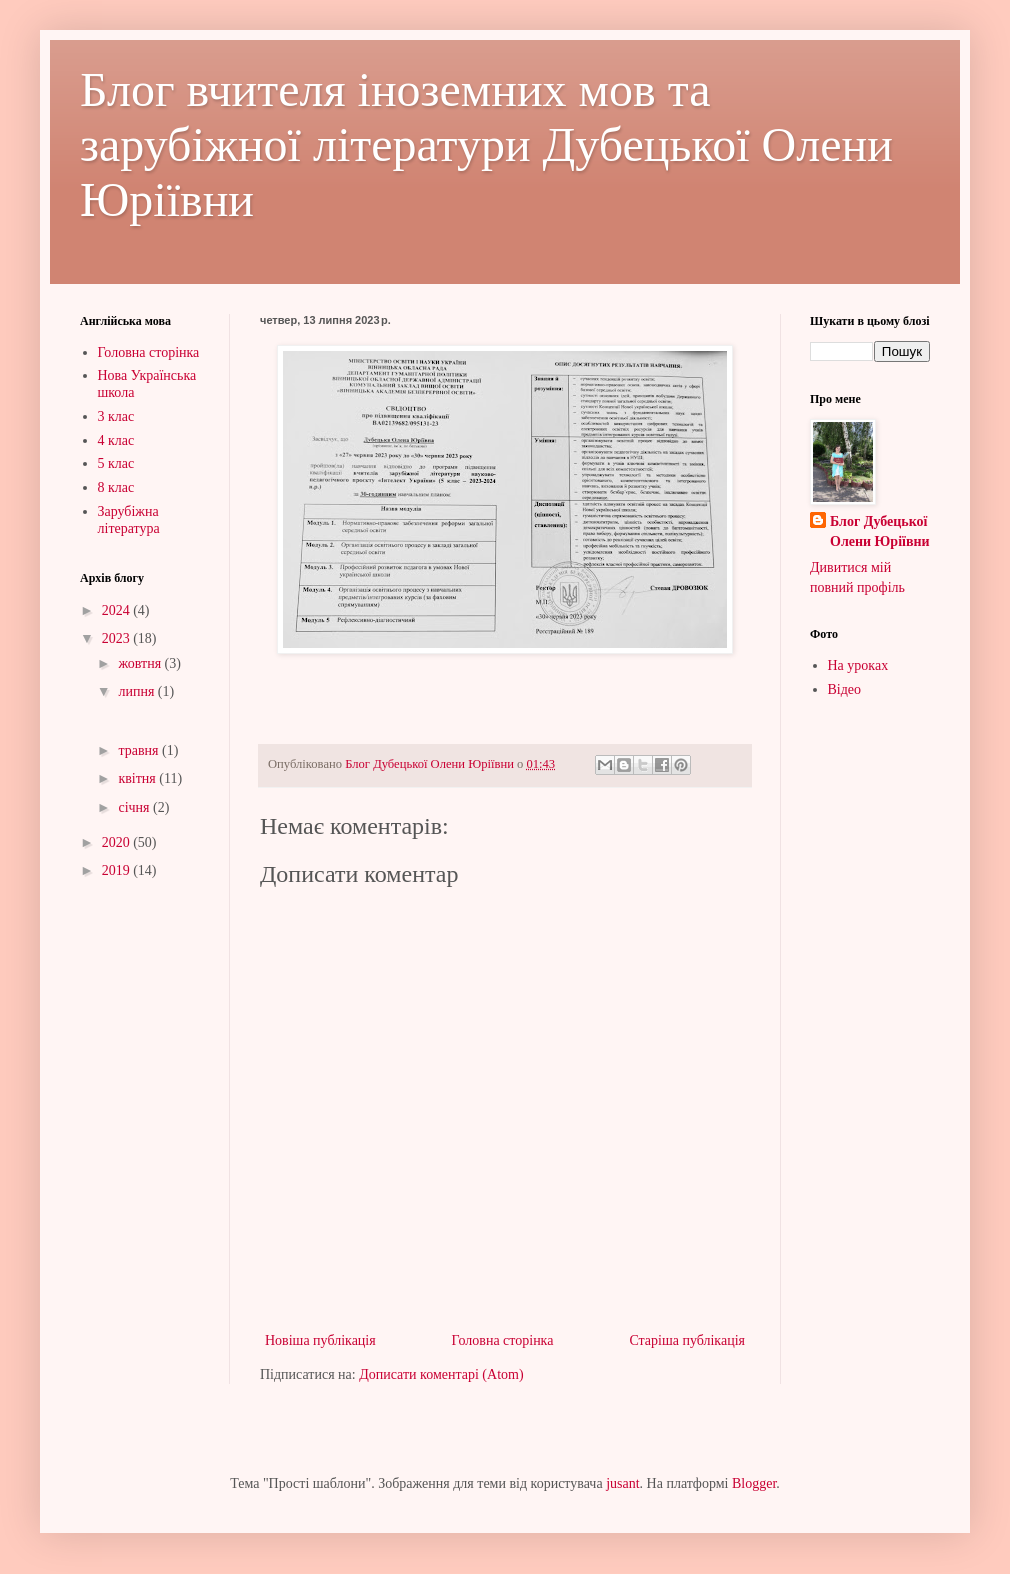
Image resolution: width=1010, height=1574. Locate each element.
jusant (622, 1483)
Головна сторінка (503, 1340)
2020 (118, 842)
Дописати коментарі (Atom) (441, 1374)
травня (140, 750)
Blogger (754, 1483)
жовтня (141, 663)
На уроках (858, 665)
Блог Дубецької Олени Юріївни (880, 531)
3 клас (116, 416)
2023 (118, 638)
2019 (118, 870)
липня (137, 691)
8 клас (116, 487)
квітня (138, 778)
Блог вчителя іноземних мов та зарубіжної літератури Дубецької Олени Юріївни (486, 144)
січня (135, 807)
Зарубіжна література (129, 520)
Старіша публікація (687, 1340)
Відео (845, 689)
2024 (118, 610)
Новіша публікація (320, 1340)
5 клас (116, 463)
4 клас (116, 440)
